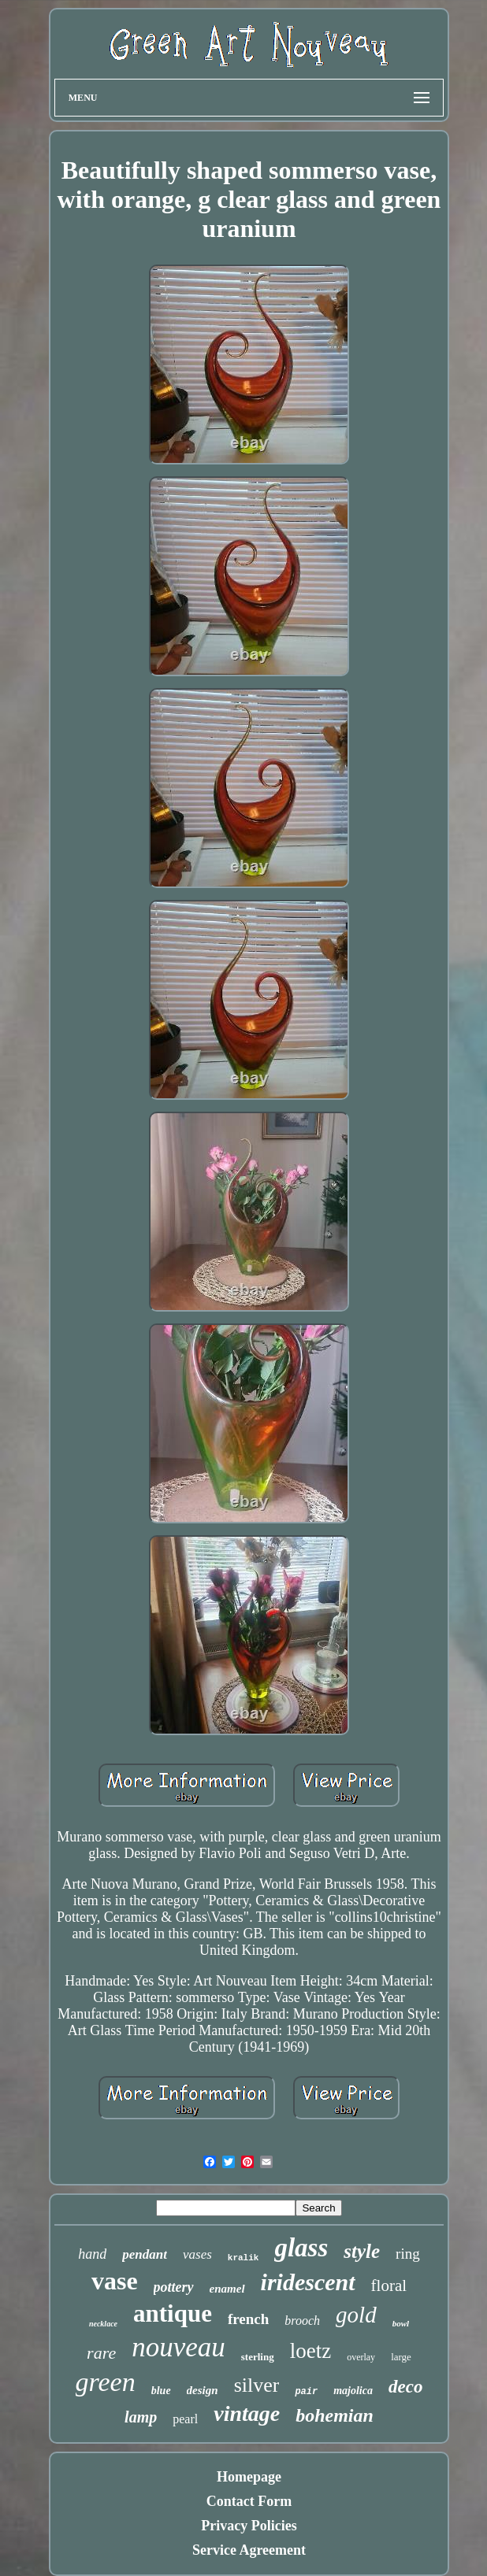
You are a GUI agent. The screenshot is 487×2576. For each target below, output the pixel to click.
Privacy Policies (248, 2525)
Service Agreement (249, 2550)
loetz (310, 2351)
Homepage (249, 2477)
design (202, 2390)
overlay (361, 2357)
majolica (353, 2390)
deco (405, 2386)
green (106, 2381)
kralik (243, 2258)
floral (389, 2285)
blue (161, 2390)
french (248, 2319)
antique (172, 2313)
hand (92, 2254)
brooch (302, 2320)
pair (306, 2391)
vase (114, 2281)
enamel (227, 2288)
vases (197, 2254)
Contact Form (249, 2501)
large (401, 2357)
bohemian (335, 2415)
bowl (400, 2323)
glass (301, 2248)
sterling (257, 2357)
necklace (103, 2323)
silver (257, 2385)
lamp (141, 2417)
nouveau (178, 2347)
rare (101, 2353)
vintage (247, 2413)
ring (408, 2253)
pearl (185, 2419)
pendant (144, 2254)
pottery (174, 2287)
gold (356, 2314)
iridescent (308, 2282)
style (362, 2251)
